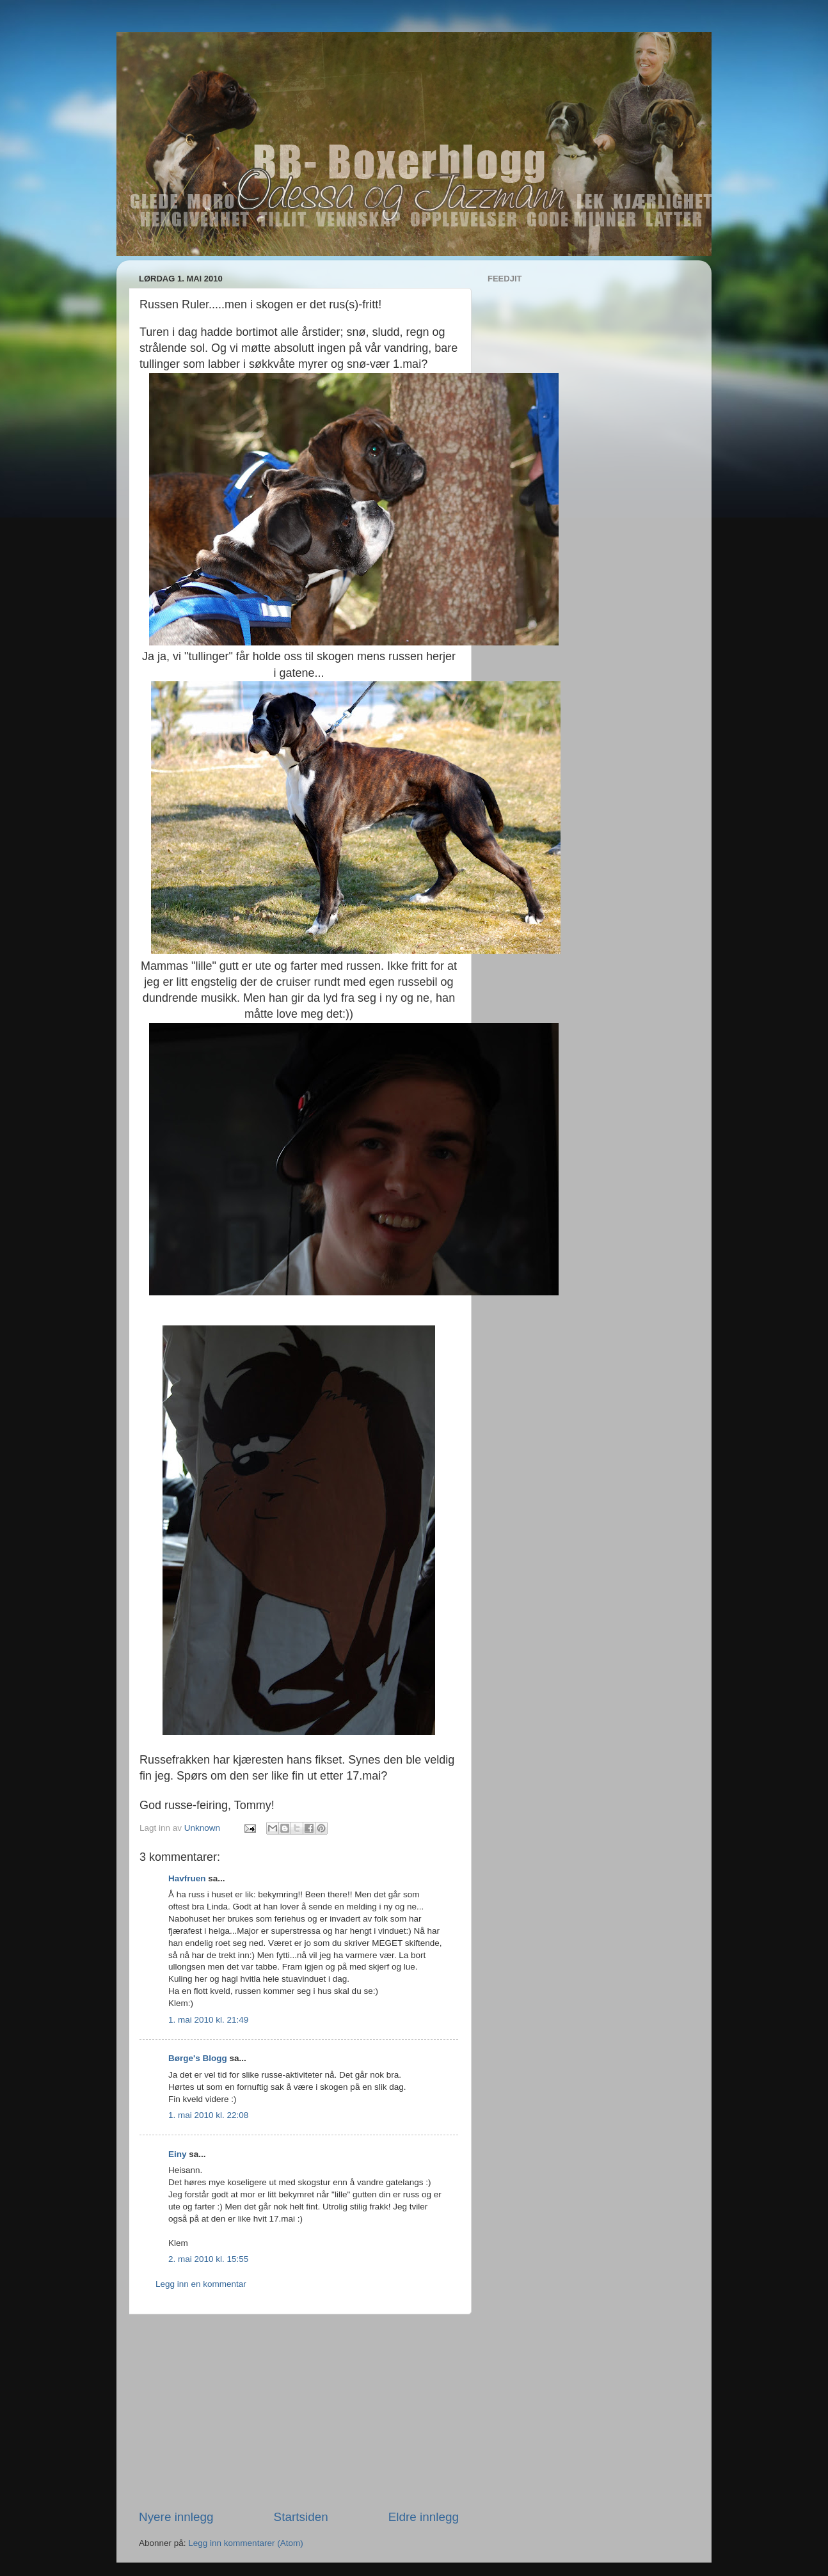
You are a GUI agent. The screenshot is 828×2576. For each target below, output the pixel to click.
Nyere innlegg (176, 2517)
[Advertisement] (299, 2412)
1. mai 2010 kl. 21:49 (208, 2020)
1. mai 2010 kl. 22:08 (208, 2115)
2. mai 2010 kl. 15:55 (208, 2259)
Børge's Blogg (197, 2058)
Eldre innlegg (423, 2517)
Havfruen (187, 1878)
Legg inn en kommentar (200, 2284)
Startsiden (301, 2517)
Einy (177, 2154)
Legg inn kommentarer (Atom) (245, 2543)
